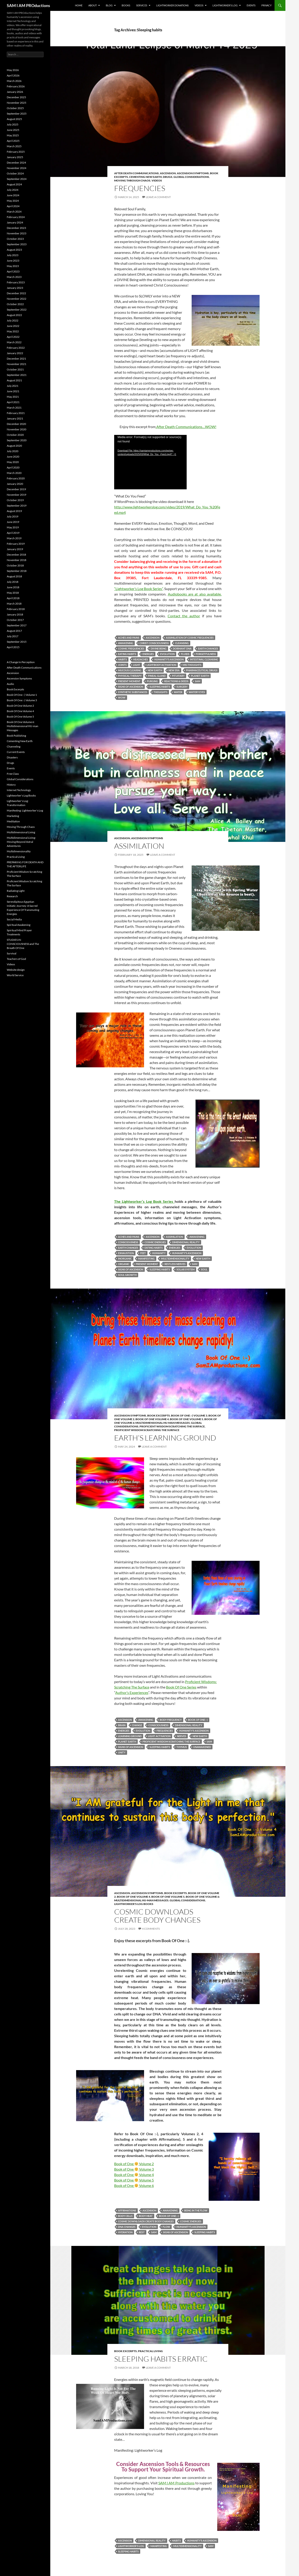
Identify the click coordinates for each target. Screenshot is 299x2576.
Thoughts (160, 692)
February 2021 (16, 413)
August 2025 (14, 119)
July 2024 (12, 189)
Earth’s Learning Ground (165, 1437)
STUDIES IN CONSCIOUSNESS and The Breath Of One (23, 944)
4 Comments (151, 1928)
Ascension (168, 173)
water (178, 692)
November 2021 (16, 364)
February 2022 (16, 347)
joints (122, 664)
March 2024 (14, 211)
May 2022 (13, 331)
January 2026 (15, 91)
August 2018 (14, 576)
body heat (146, 2215)
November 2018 (16, 560)
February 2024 (16, 217)
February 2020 (16, 478)
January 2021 (15, 418)
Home (78, 5)
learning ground (130, 1736)
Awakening (125, 643)
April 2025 (13, 140)
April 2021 (13, 402)
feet (143, 1253)
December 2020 (16, 424)
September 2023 (17, 244)
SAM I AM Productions (176, 2483)
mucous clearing (129, 670)
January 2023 (15, 287)
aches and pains (128, 637)
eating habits (127, 653)
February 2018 (16, 609)
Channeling (13, 746)
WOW (121, 697)
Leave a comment (158, 197)
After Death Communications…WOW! (186, 426)
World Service (15, 975)
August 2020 (14, 445)
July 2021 (12, 385)
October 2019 (15, 500)
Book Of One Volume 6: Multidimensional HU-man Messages (165, 1420)
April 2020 (13, 467)
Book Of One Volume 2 (20, 705)
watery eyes (197, 692)
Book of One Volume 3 (134, 2169)
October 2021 (15, 369)
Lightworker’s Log (225, 5)
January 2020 (15, 483)
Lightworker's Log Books (133, 1904)
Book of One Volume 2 (134, 2164)
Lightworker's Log (131, 2545)
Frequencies (139, 188)
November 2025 (16, 102)
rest (142, 2232)
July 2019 (12, 516)
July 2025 (12, 124)
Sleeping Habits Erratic (160, 2358)
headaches (140, 659)
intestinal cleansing (204, 659)
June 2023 (13, 260)
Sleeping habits (160, 686)
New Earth (155, 670)
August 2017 (14, 630)
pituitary (178, 675)
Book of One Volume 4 (134, 2174)
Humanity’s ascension (169, 659)
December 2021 (16, 358)
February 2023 (16, 282)
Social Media (14, 919)
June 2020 (13, 456)
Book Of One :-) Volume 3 (189, 1415)
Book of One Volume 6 (134, 2185)
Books (126, 5)
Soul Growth (127, 1274)
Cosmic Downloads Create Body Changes (157, 1915)
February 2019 (16, 543)
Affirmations (127, 2210)
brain (121, 1725)
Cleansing (182, 643)
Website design (16, 969)
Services (141, 5)
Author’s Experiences (131, 1692)
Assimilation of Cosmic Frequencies (190, 637)
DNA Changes (126, 2226)
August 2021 (14, 380)
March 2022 (14, 342)
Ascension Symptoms (193, 173)
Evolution (167, 653)
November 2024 (16, 168)
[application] (150, 462)
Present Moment (129, 681)
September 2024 (17, 179)
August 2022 (14, 315)
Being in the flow (195, 2210)
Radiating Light (15, 890)
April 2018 (13, 598)
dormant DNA (182, 648)
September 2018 (17, 571)
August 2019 (14, 511)
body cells (125, 2215)
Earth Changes (208, 648)
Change (137, 1725)
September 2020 (17, 440)
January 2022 (15, 353)
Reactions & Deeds (176, 681)
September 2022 (17, 309)
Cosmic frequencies (131, 648)
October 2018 (15, 565)
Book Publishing (16, 735)
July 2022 (12, 320)
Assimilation (139, 845)
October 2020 (15, 434)
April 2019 (13, 532)
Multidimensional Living (21, 832)
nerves (181, 1736)
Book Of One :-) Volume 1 (22, 694)
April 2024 (13, 206)
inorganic (125, 1258)
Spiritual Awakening (18, 924)
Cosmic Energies (155, 1242)
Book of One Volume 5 (134, 2180)
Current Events (16, 752)
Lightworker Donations (172, 5)
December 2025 (16, 97)
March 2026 (14, 81)
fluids (185, 653)
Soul (204, 1269)
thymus (181, 1746)
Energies (148, 653)
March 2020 (14, 473)
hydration (125, 2232)
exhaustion (126, 1253)
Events (251, 5)
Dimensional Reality (186, 1242)
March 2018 (14, 603)
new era (174, 670)
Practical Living (150, 2351)
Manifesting (146, 1258)
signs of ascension (130, 686)
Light (136, 664)
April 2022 (13, 336)
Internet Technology (19, 790)
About (92, 5)
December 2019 (16, 489)
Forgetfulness (206, 653)
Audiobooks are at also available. (195, 594)
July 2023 (12, 255)
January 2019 (15, 549)
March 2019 (14, 538)
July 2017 (12, 636)
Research (12, 896)
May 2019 (13, 527)
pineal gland (157, 675)
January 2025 (15, 157)
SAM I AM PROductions (28, 5)
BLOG (109, 5)
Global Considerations (191, 177)
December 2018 (16, 554)
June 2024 (13, 195)
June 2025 (13, 130)
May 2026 (13, 70)
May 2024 (13, 200)
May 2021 (13, 396)
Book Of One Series (181, 1687)
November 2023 (16, 233)
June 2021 (13, 391)
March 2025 (14, 146)
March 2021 (14, 407)
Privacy (266, 5)
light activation (159, 1736)
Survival (11, 953)
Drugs (167, 177)
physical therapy (130, 675)
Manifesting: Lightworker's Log (25, 810)
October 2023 (15, 238)
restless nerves (175, 1263)
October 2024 (15, 173)
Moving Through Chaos (132, 180)
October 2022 (15, 304)
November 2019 (16, 494)
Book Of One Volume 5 (186, 1419)
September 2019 (17, 505)
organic (123, 1263)
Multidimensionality (175, 1258)
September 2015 (17, 641)
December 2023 (16, 228)
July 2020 (12, 451)
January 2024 (15, 222)
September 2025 (17, 113)
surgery (182, 686)
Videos (199, 5)
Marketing (13, 816)
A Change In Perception (21, 662)
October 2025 (15, 108)
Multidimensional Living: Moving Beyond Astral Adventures (21, 842)
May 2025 (13, 135)
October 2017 (15, 620)
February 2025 (16, 151)
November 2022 (16, 298)
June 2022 (13, 326)
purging (152, 681)
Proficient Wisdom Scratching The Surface (172, 1426)
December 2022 (16, 293)
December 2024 (16, 162)
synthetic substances (132, 692)
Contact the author (184, 616)
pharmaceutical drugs (201, 670)
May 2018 (13, 592)
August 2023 (14, 249)
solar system (185, 1269)
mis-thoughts (192, 664)
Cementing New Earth (145, 177)
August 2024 (14, 184)
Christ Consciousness (154, 643)
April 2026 (13, 75)
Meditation (13, 821)
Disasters (12, 757)
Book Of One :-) (198, 1719)
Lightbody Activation (161, 664)
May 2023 (13, 266)
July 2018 (12, 581)
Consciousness (128, 1242)
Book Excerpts (158, 1415)
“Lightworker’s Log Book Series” (138, 588)
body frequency (171, 1719)
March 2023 (14, 277)
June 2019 (13, 522)
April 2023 (13, 271)
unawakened (202, 1746)
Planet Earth (200, 675)
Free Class (13, 773)
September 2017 (17, 625)
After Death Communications (136, 173)
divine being (158, 648)
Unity (121, 1752)
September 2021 (17, 375)
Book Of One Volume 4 (152, 1419)
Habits (122, 659)
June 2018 (13, 587)
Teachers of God (16, 959)
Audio (10, 684)
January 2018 (15, 614)
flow (166, 2226)
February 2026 (16, 86)
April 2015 (13, 647)
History (11, 784)
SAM (197, 681)
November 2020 (16, 429)
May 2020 (13, 462)
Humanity (159, 1253)
